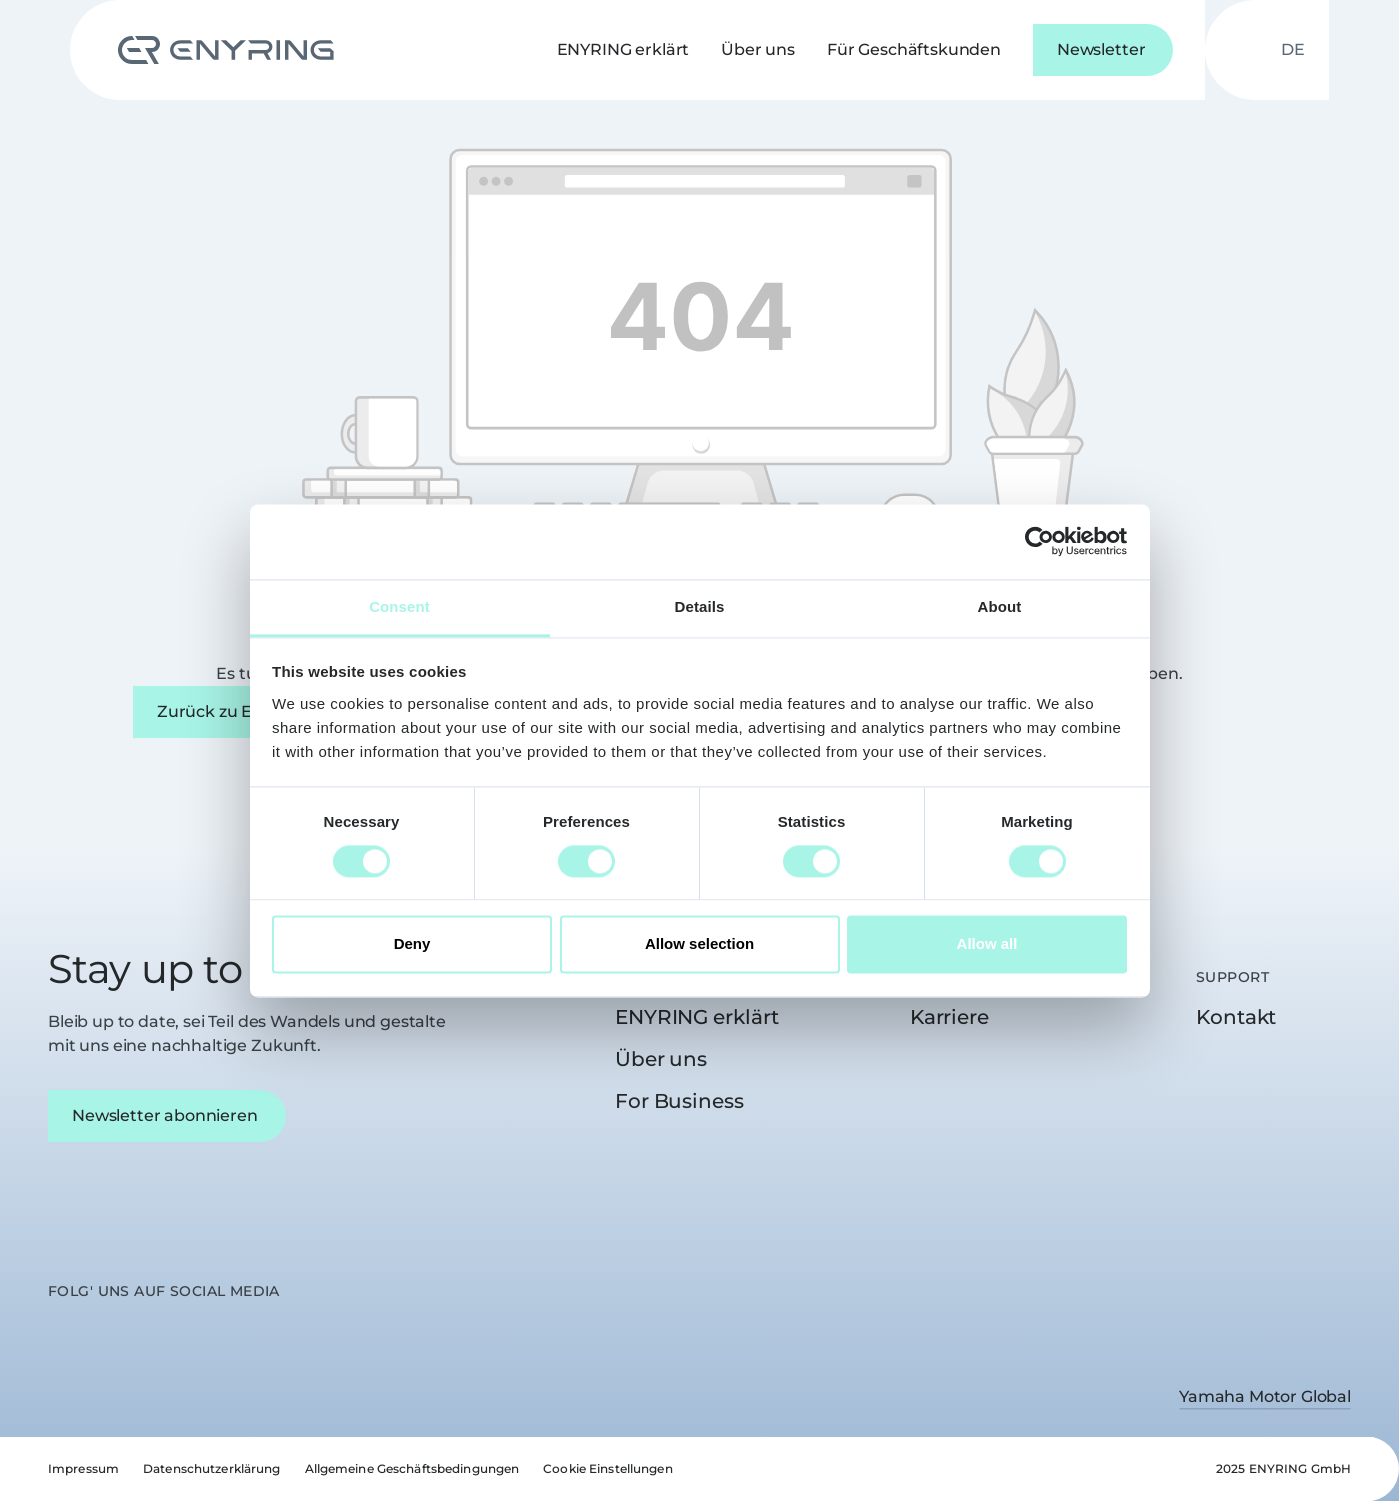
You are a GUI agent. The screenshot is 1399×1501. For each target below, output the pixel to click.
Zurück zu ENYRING (236, 711)
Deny (412, 944)
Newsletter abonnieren (165, 1115)
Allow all (987, 944)
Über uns (661, 1059)
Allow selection (699, 944)
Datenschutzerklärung (211, 1468)
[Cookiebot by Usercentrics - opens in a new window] (1039, 541)
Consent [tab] (399, 606)
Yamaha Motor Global (1265, 1396)
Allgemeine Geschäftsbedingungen (412, 1468)
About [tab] (1000, 606)
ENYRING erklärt (697, 1017)
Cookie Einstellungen (607, 1468)
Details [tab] (700, 606)
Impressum (83, 1468)
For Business (679, 1101)
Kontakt (1236, 1017)
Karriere (949, 1017)
